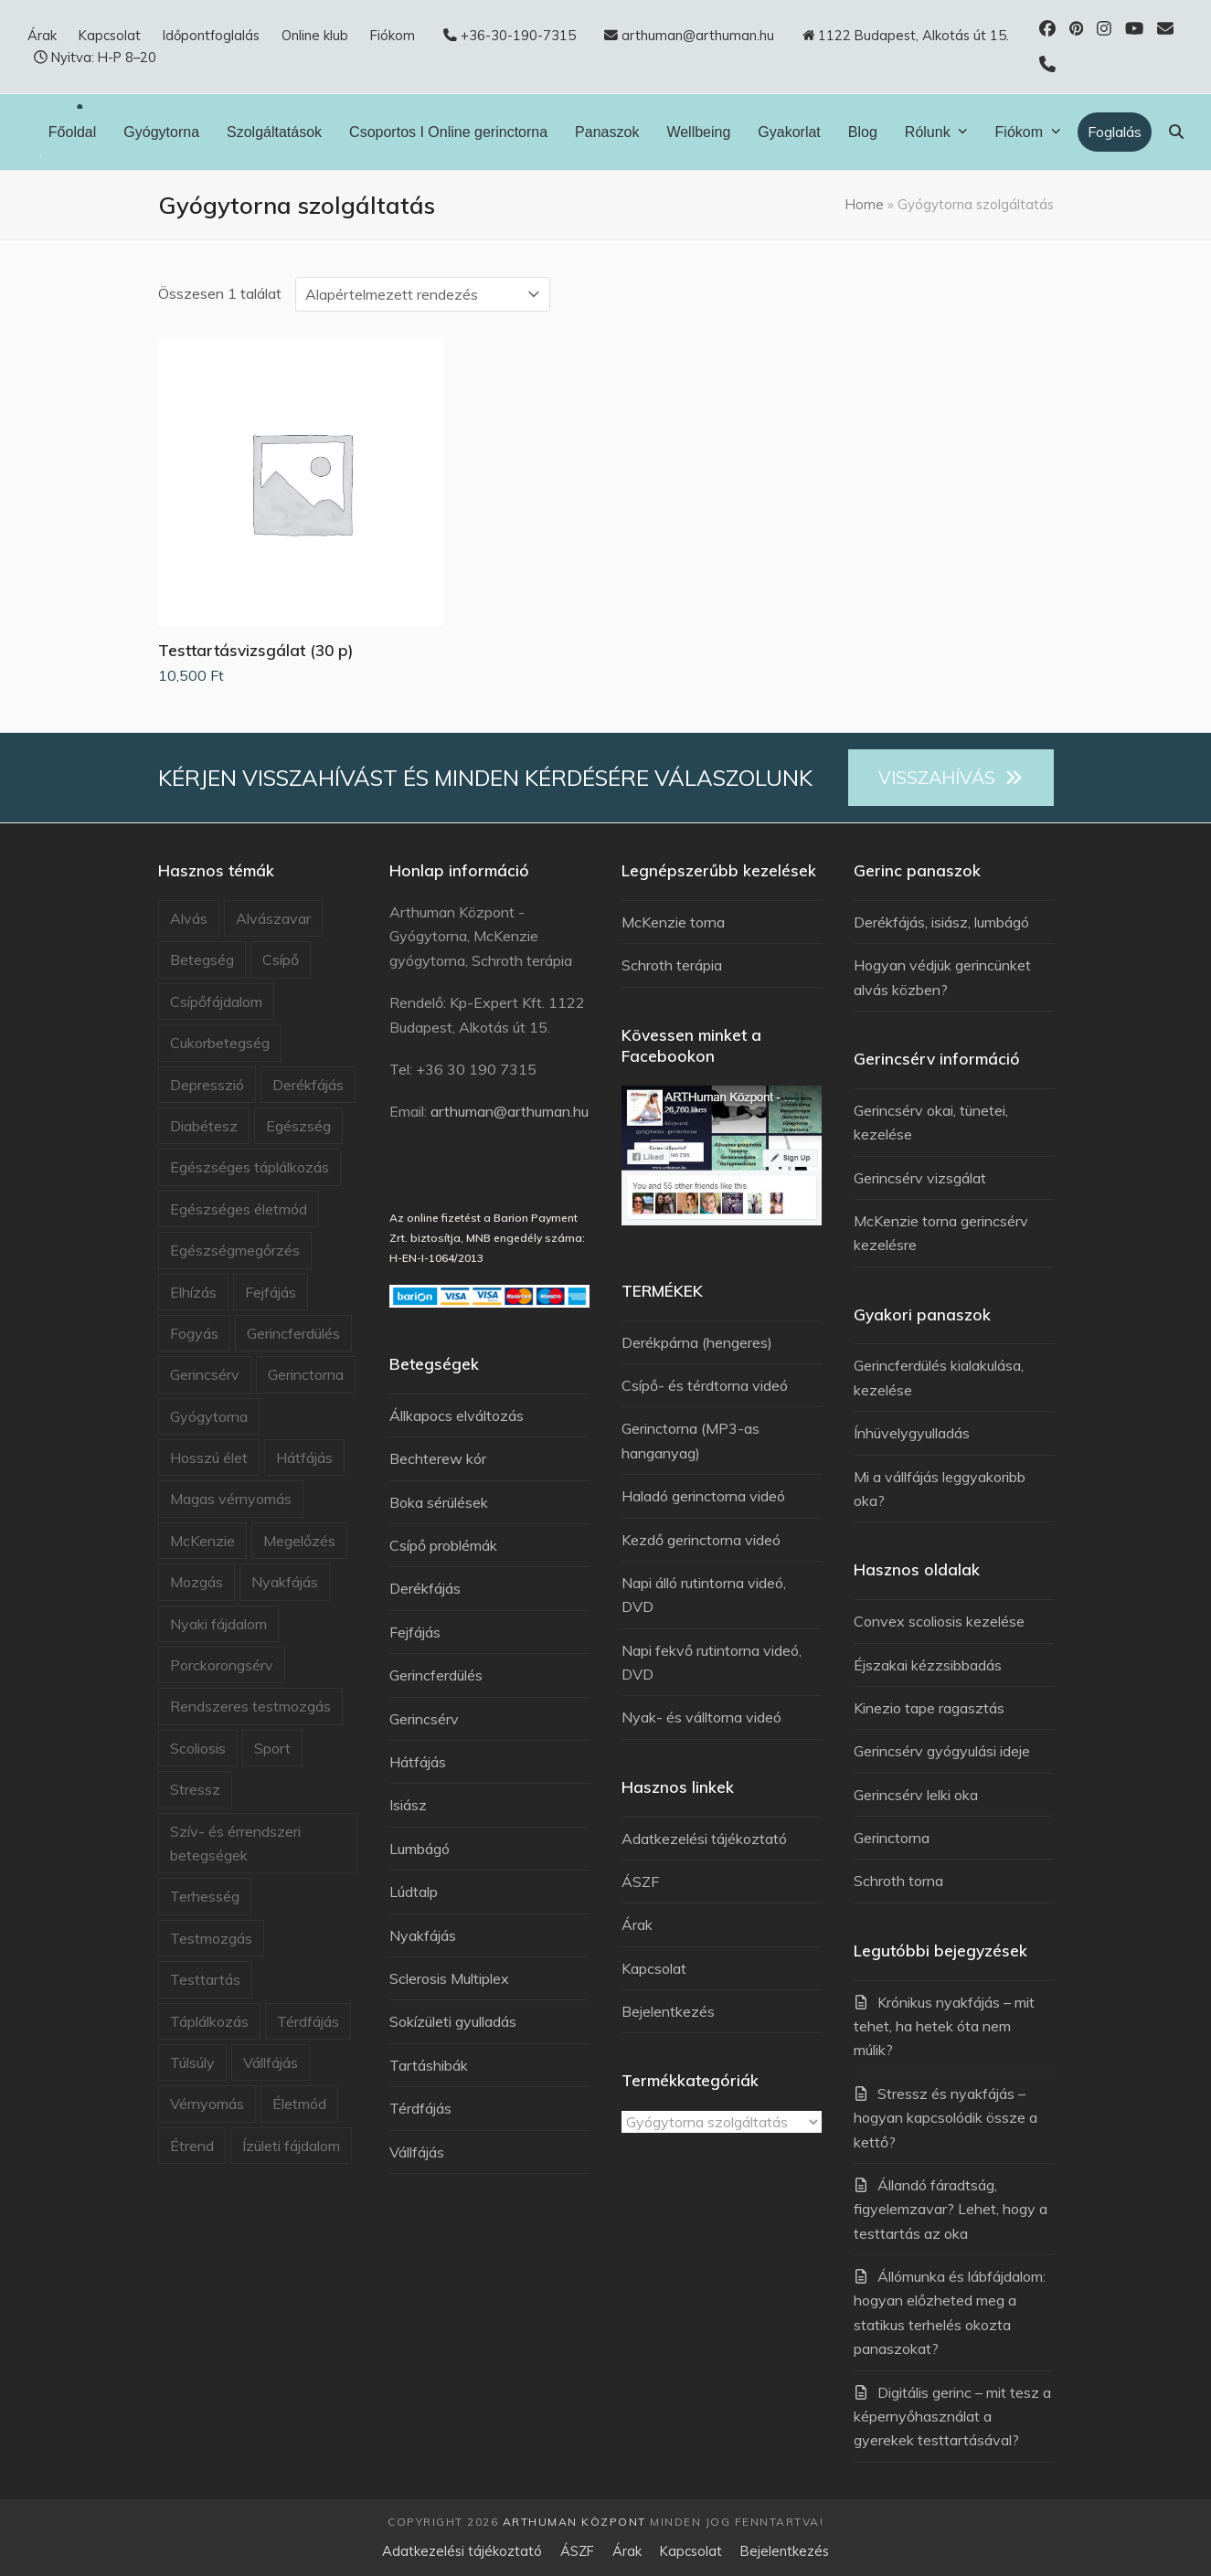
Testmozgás (211, 1938)
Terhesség (204, 1896)
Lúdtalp (413, 1891)
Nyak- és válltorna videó (701, 1717)
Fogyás (194, 1333)
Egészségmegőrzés (235, 1250)
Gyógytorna (209, 1416)
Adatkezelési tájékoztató (704, 1838)
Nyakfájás (284, 1582)
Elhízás (193, 1292)
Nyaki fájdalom (218, 1624)
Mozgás (196, 1582)
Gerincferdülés (293, 1333)
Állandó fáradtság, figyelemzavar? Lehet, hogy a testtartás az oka (950, 2209)
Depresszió (207, 1085)
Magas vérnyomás (231, 1498)
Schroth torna (898, 1880)
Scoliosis (198, 1748)
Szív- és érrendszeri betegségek (235, 1843)
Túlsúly (192, 2062)
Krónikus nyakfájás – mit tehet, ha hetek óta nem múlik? (944, 2026)
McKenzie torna (673, 922)
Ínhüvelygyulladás (912, 1433)
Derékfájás (308, 1085)
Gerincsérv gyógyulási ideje (942, 1751)
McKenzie (202, 1541)
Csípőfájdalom (216, 1001)
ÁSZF (640, 1881)
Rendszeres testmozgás (250, 1706)
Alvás (188, 918)
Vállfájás (270, 2062)
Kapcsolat (653, 1968)
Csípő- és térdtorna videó (704, 1385)
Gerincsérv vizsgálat (920, 1178)
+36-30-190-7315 (518, 35)
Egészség (298, 1126)
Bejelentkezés (668, 2011)
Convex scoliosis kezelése (939, 1621)
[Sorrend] (422, 294)
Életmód (299, 2103)
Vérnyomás (207, 2103)
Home (864, 204)
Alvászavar (273, 918)
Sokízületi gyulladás (452, 2021)
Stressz (195, 1789)
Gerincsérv (204, 1374)
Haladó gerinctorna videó (703, 1496)
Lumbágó (419, 1848)
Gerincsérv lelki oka (916, 1795)
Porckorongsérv (221, 1665)
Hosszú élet (209, 1457)
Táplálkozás (209, 2021)
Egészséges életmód (238, 1209)
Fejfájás (270, 1292)
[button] (1176, 131)
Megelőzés (299, 1541)
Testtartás (205, 1979)
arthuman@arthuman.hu (509, 1111)
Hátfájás (304, 1457)
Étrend (192, 2145)
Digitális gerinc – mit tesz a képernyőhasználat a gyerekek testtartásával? (952, 2416)
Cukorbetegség (220, 1043)
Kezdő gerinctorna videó (701, 1540)
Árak (637, 1924)
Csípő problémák (443, 1545)
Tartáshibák (428, 2065)
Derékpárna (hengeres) (696, 1342)
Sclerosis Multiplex (449, 1978)
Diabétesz (204, 1126)
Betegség (202, 959)
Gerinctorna (306, 1374)
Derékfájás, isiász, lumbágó (941, 922)
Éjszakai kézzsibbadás (928, 1665)
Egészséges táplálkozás (249, 1167)
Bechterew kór (437, 1458)
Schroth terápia (671, 965)
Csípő (280, 959)
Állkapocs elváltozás (456, 1415)
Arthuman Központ (574, 2521)
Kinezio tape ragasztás (929, 1708)
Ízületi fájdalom (291, 2145)
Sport (272, 1748)
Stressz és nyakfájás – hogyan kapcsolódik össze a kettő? (945, 2117)
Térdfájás (308, 2021)
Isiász (408, 1805)
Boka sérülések (438, 1502)
